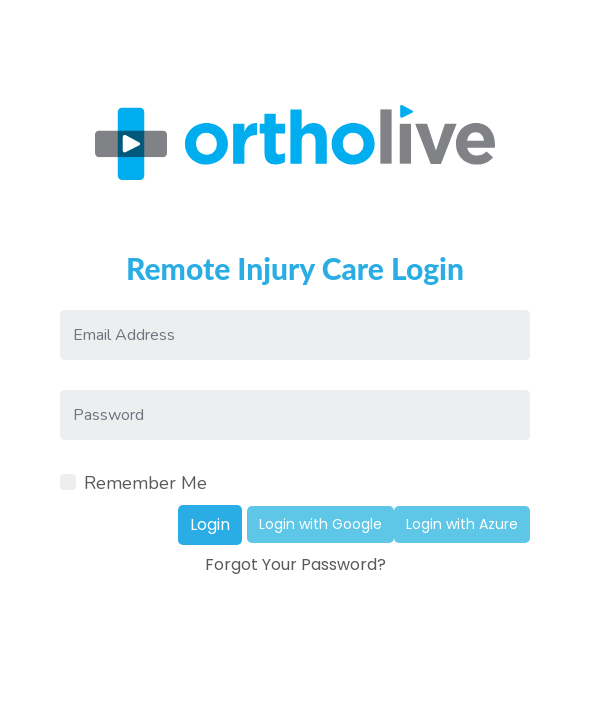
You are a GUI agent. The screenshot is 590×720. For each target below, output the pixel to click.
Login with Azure (462, 524)
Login (210, 524)
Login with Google (320, 524)
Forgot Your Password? (295, 564)
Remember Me (145, 483)
